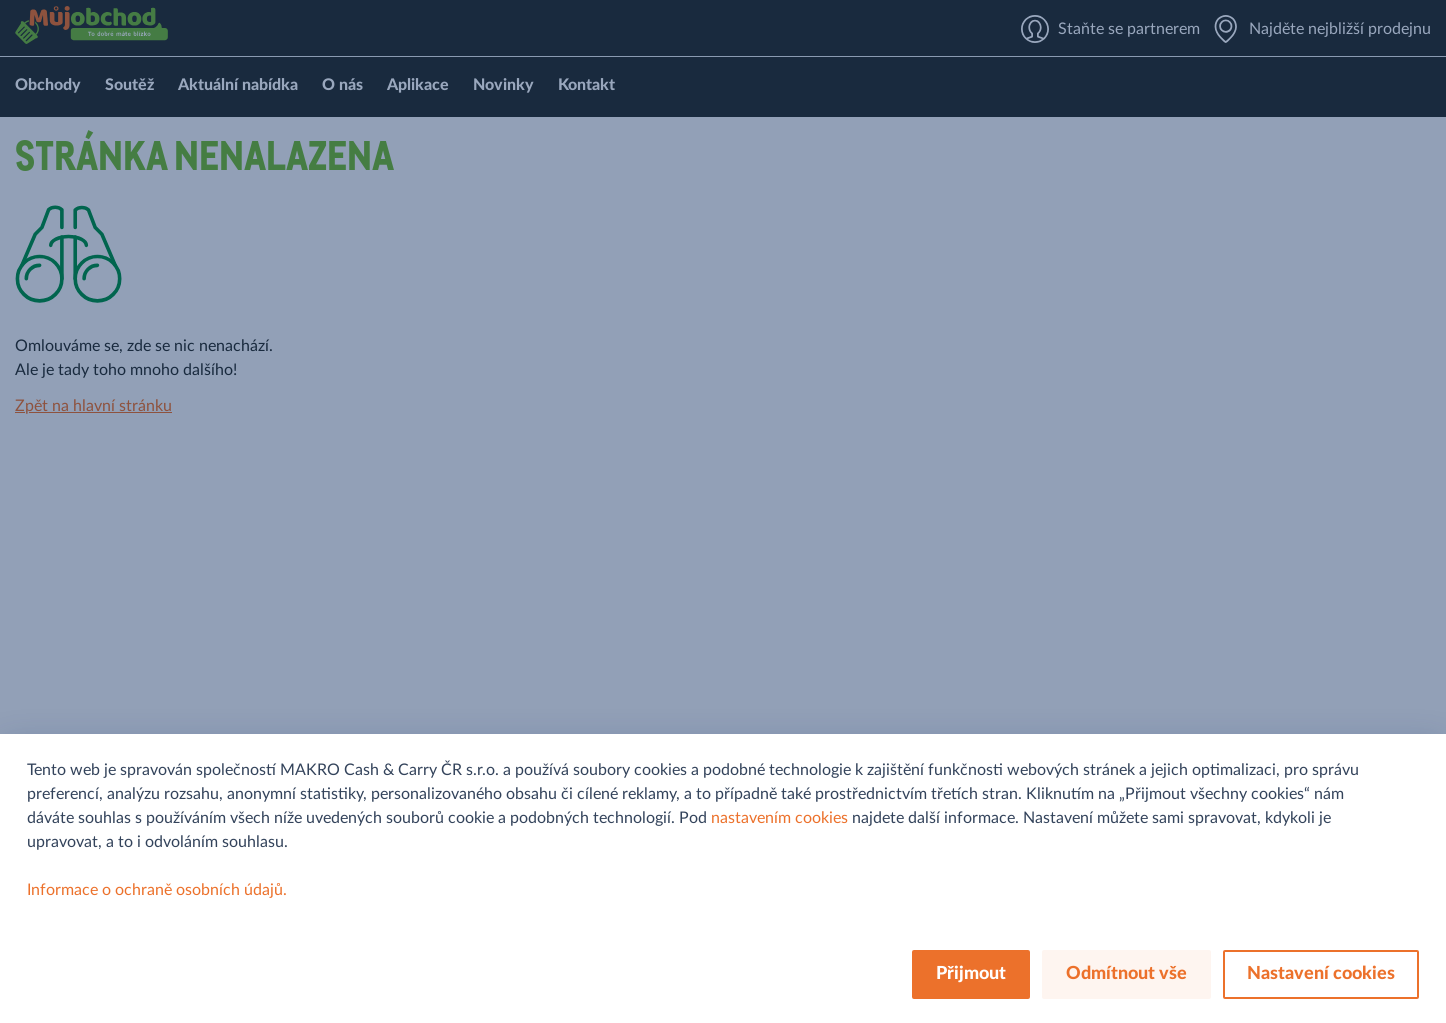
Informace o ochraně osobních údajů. (157, 890)
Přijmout (971, 974)
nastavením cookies (779, 818)
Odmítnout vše (1126, 974)
